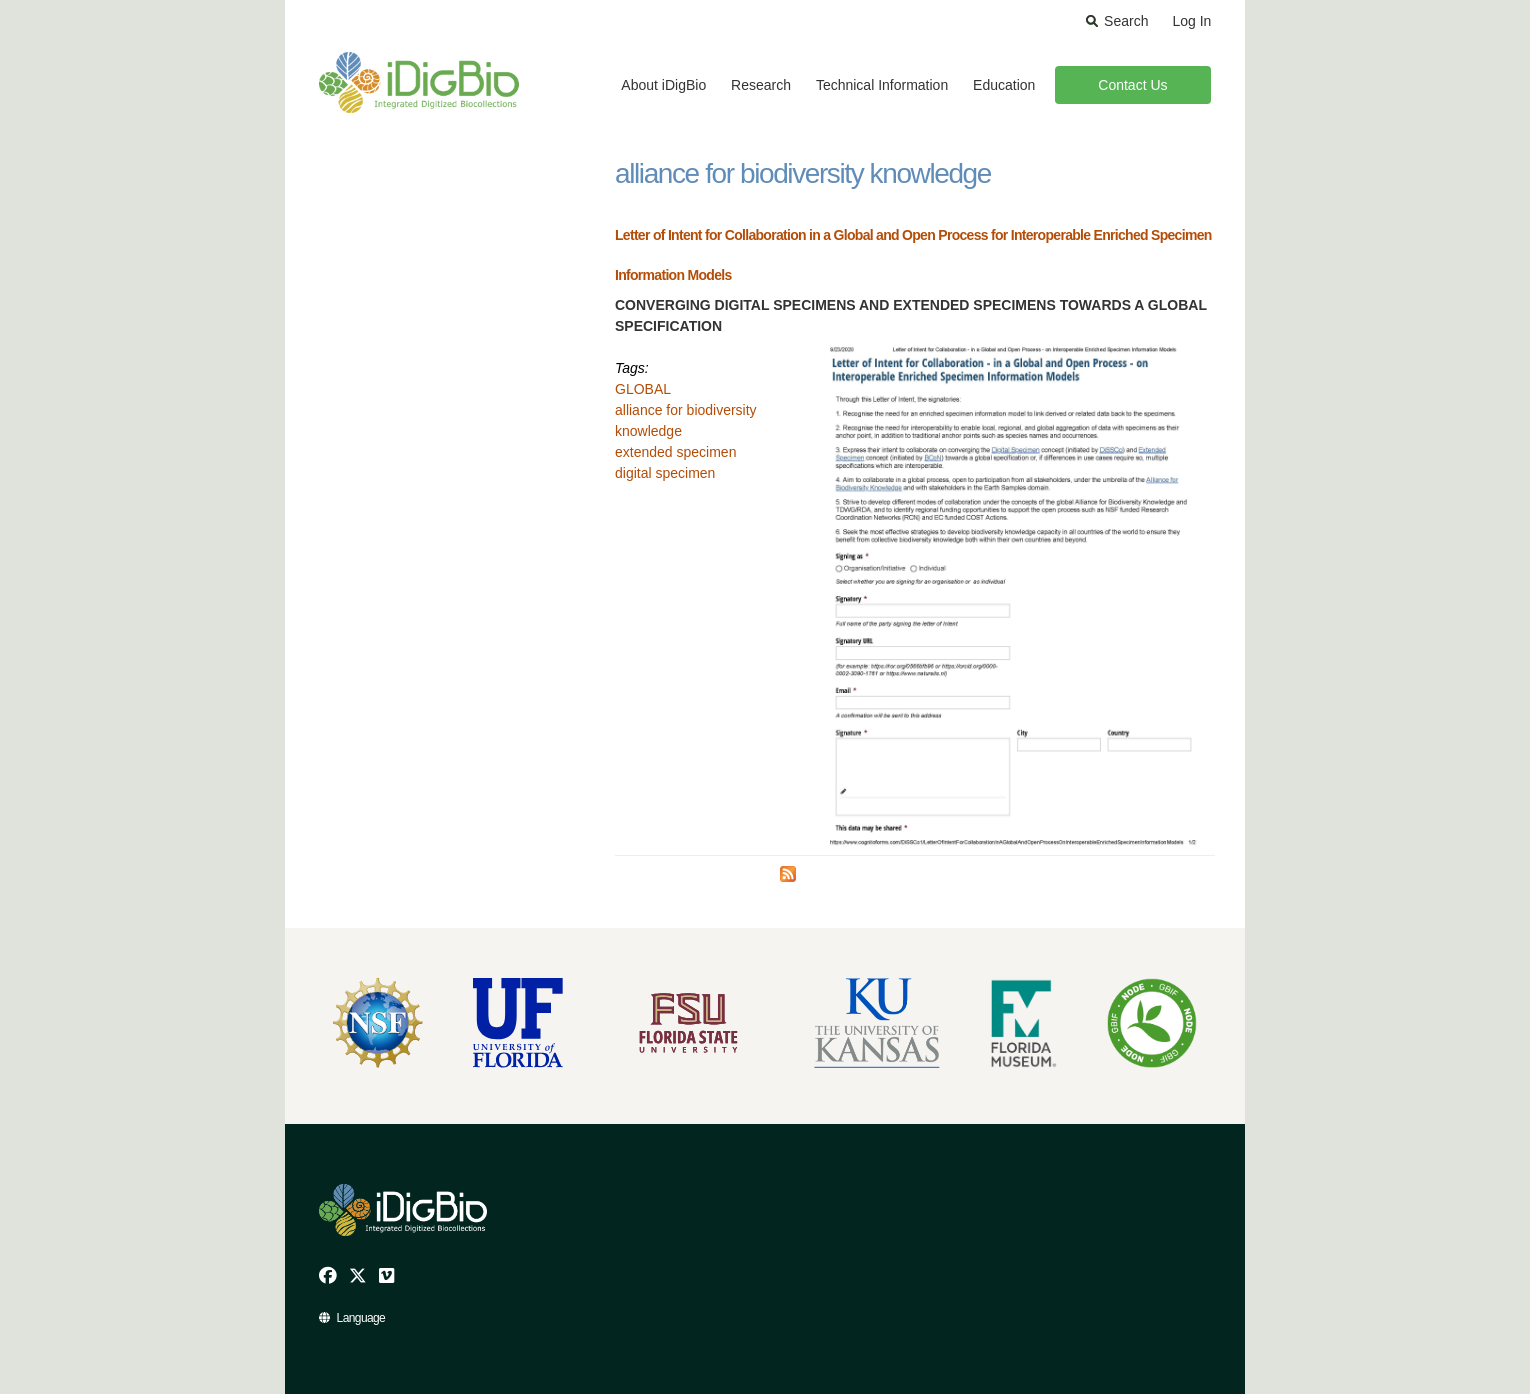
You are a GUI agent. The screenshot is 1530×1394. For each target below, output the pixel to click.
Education (1004, 85)
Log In (1191, 21)
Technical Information (882, 85)
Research (761, 85)
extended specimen (675, 452)
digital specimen (665, 473)
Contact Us (1132, 85)
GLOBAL (643, 389)
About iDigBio (663, 85)
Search (1126, 21)
